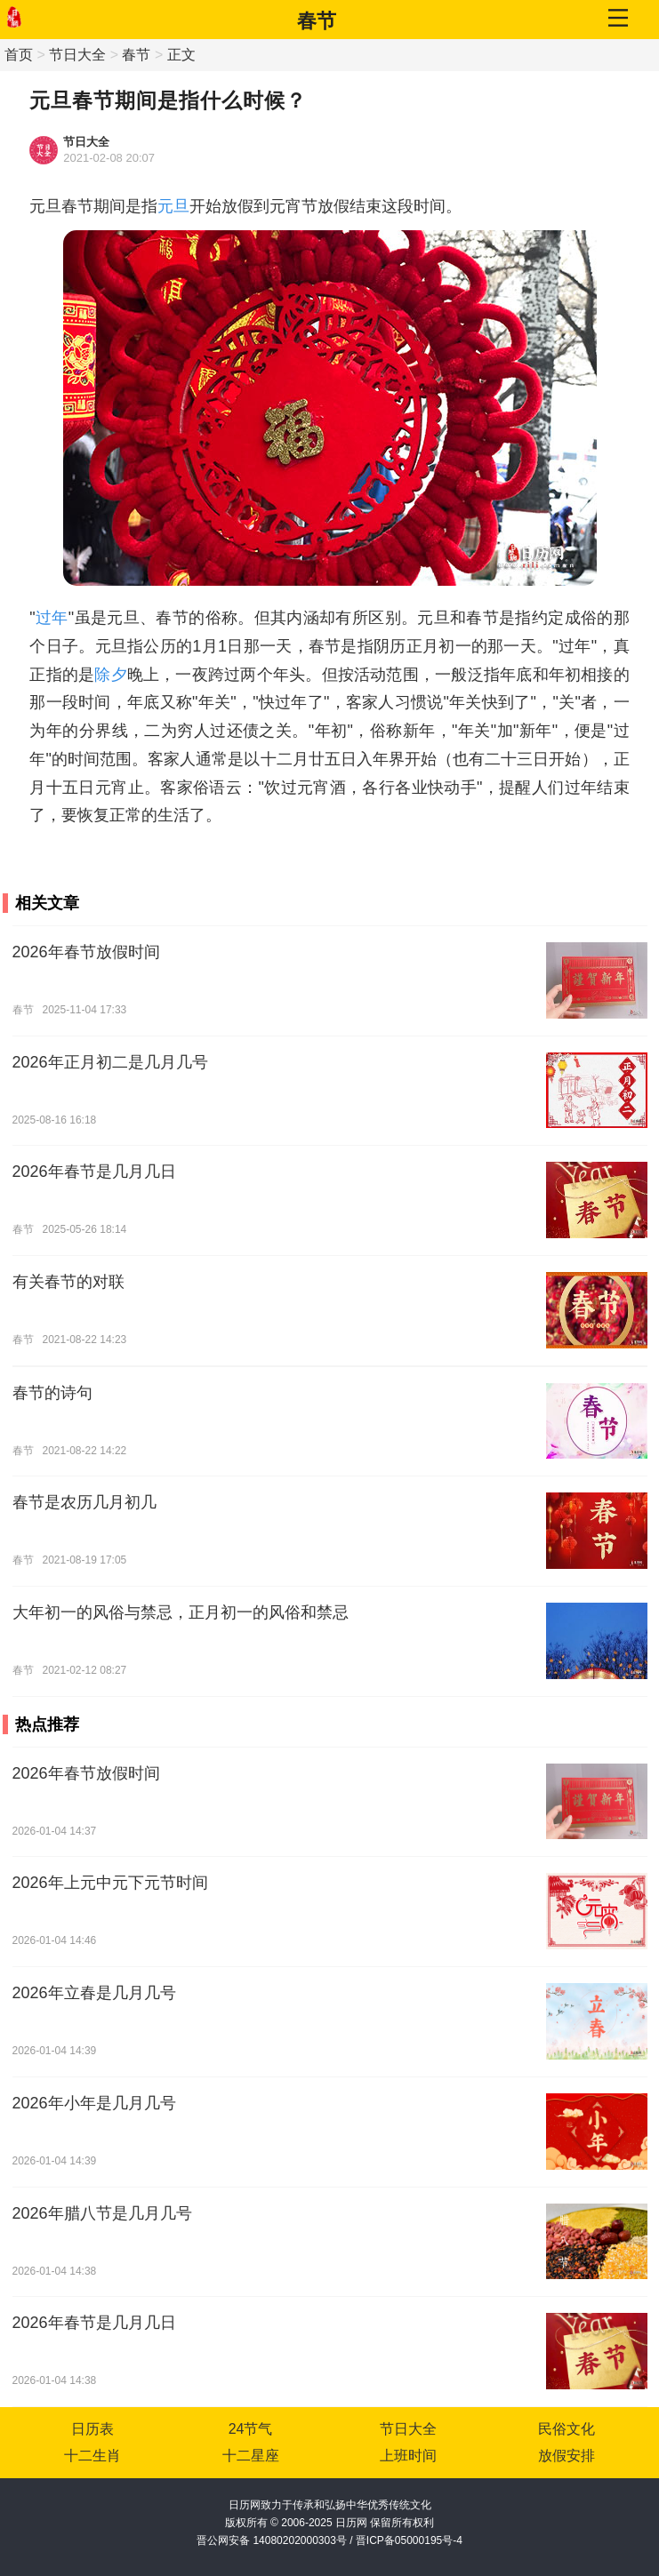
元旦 (173, 206)
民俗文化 (566, 2428)
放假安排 (566, 2455)
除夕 (110, 675)
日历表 (92, 2428)
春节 (316, 21)
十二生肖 (92, 2455)
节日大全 (77, 54)
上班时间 (408, 2455)
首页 (18, 54)
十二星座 (250, 2455)
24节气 (251, 2428)
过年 (52, 618)
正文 (181, 54)
